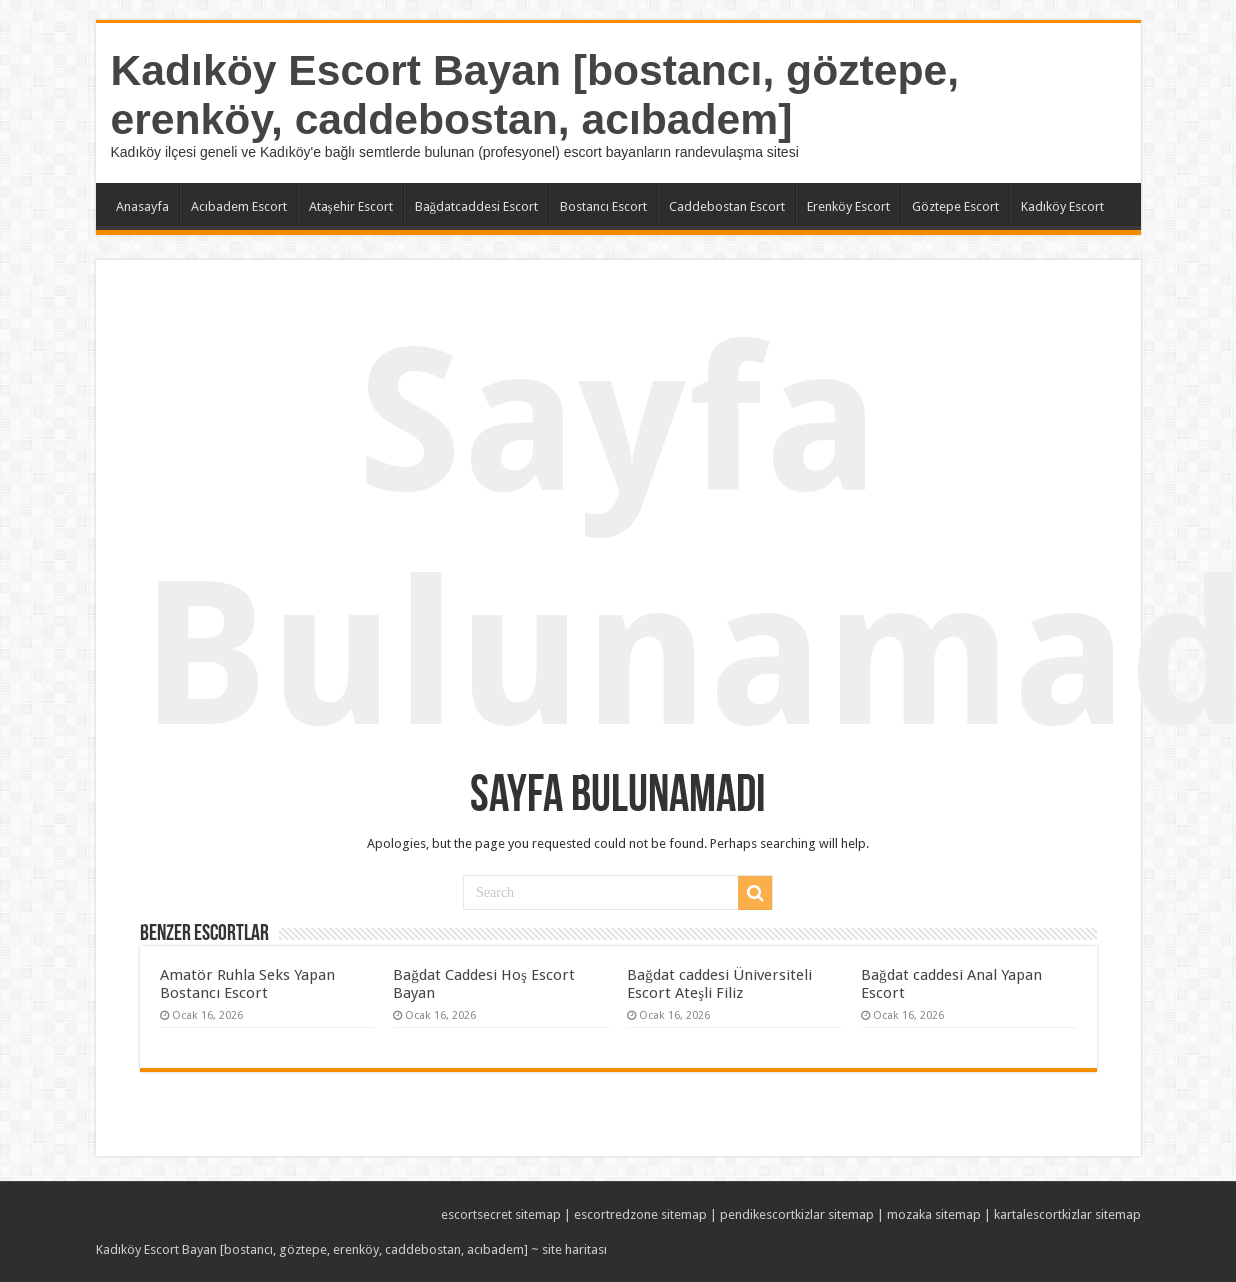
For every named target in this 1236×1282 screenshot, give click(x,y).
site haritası (574, 1249)
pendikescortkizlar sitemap (797, 1214)
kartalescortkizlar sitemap (1067, 1214)
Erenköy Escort (848, 206)
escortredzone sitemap (640, 1214)
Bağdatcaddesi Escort (477, 206)
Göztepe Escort (955, 206)
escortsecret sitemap (501, 1214)
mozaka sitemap (934, 1214)
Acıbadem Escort (239, 206)
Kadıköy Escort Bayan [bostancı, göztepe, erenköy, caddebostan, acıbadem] (535, 94)
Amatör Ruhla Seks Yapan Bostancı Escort (247, 984)
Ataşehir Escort (351, 206)
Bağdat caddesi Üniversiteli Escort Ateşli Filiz (719, 984)
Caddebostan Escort (727, 206)
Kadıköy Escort (1062, 206)
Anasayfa (142, 206)
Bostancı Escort (603, 206)
